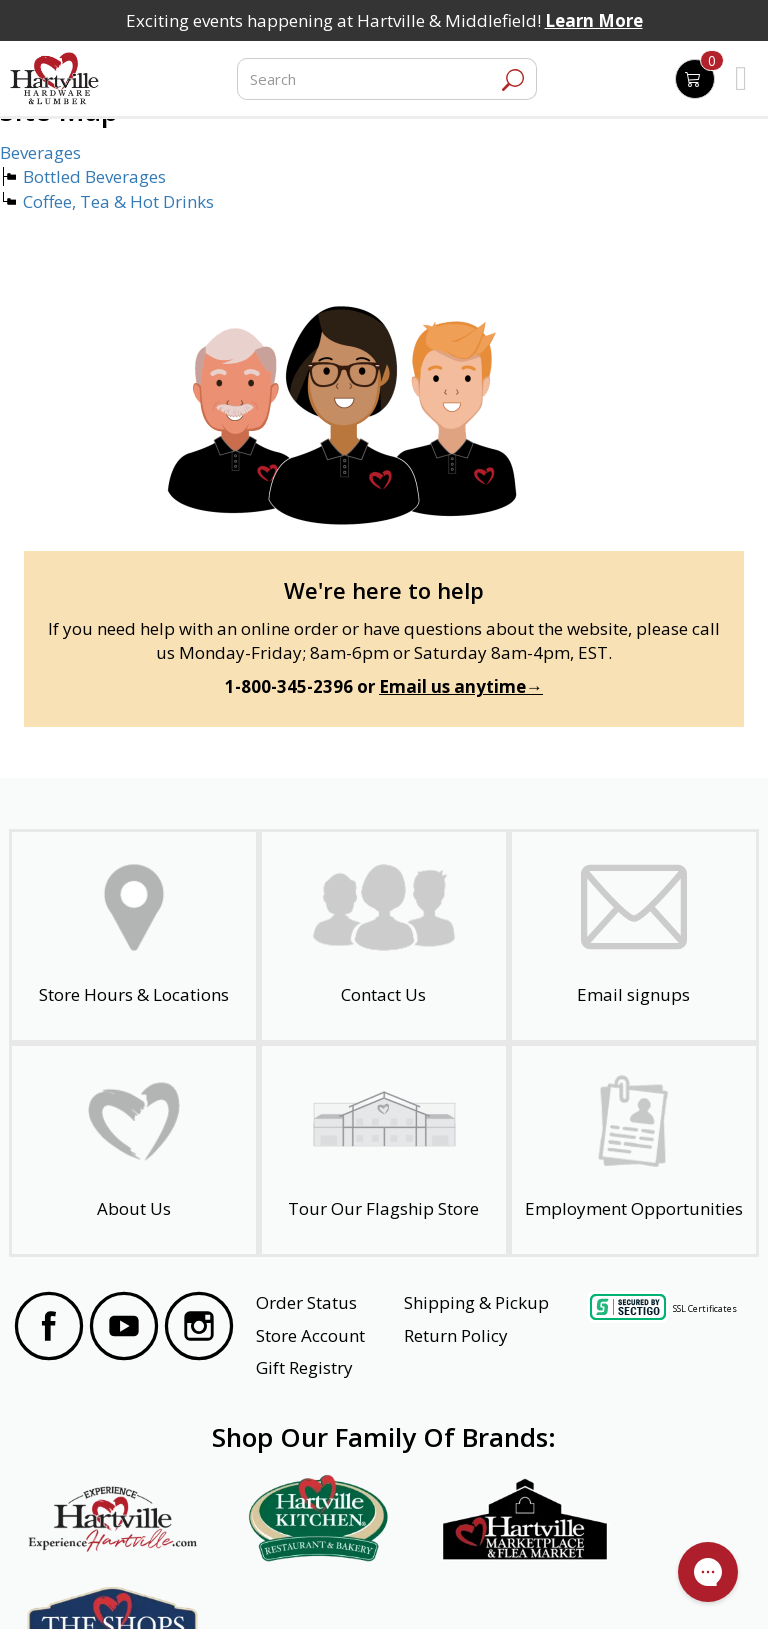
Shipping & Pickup (476, 1302)
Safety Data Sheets (322, 1586)
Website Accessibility (91, 1586)
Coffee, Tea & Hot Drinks (118, 201)
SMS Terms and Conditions (658, 1586)
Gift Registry (304, 1367)
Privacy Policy (207, 1586)
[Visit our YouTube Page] (124, 1329)
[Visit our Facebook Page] (49, 1329)
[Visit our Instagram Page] (199, 1329)
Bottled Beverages (94, 176)
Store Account (310, 1335)
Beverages (40, 152)
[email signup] (634, 936)
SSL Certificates (705, 1307)
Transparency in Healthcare (481, 1586)
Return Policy (456, 1335)
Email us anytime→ (461, 686)
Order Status (306, 1302)
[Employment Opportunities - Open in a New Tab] (634, 1150)
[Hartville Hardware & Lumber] (55, 79)
